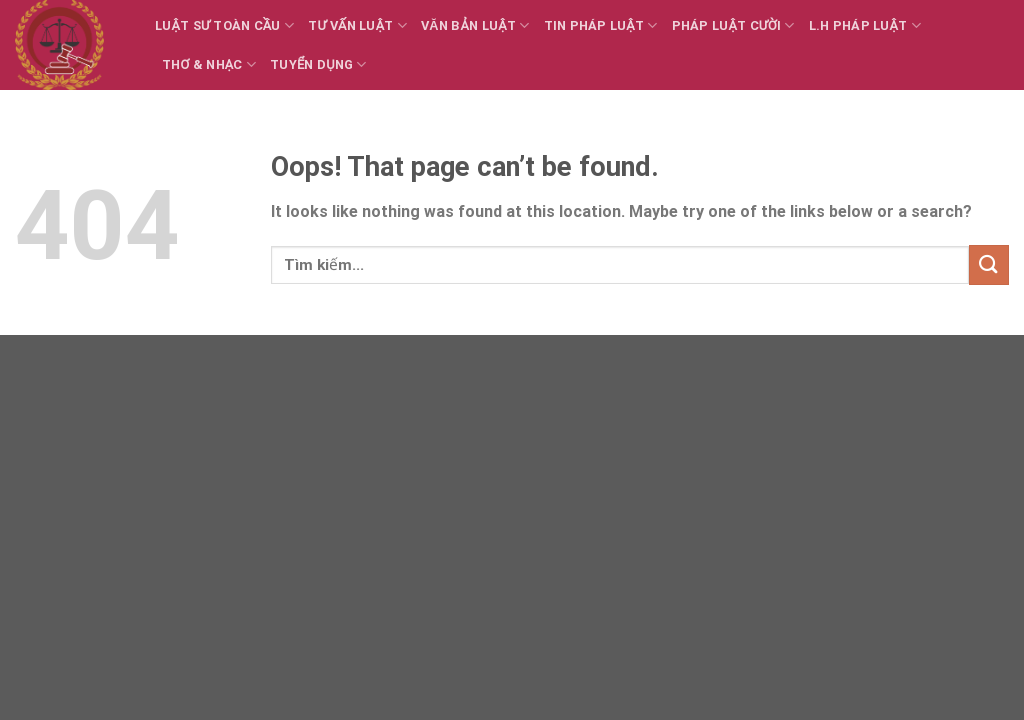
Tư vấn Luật (357, 25)
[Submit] (989, 264)
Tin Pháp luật (601, 25)
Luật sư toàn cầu (224, 25)
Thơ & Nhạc (209, 64)
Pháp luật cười (733, 25)
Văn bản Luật (475, 25)
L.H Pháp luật (865, 25)
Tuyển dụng (318, 64)
